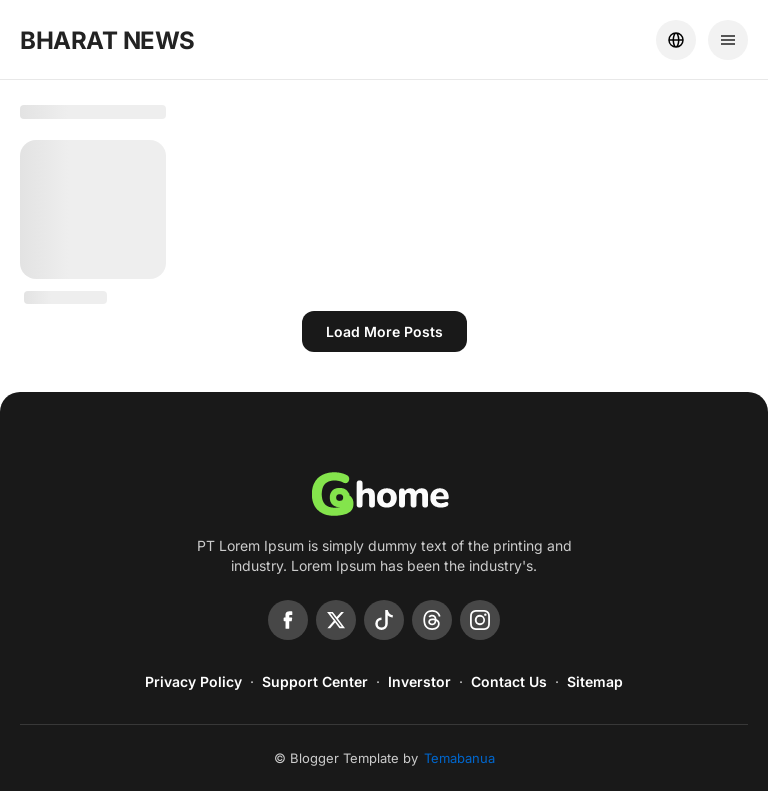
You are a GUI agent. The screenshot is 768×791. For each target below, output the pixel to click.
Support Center (315, 681)
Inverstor (419, 681)
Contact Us (509, 681)
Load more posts (384, 331)
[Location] (676, 40)
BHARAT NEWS (107, 40)
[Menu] (728, 40)
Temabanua (459, 758)
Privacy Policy (193, 681)
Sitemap (595, 681)
